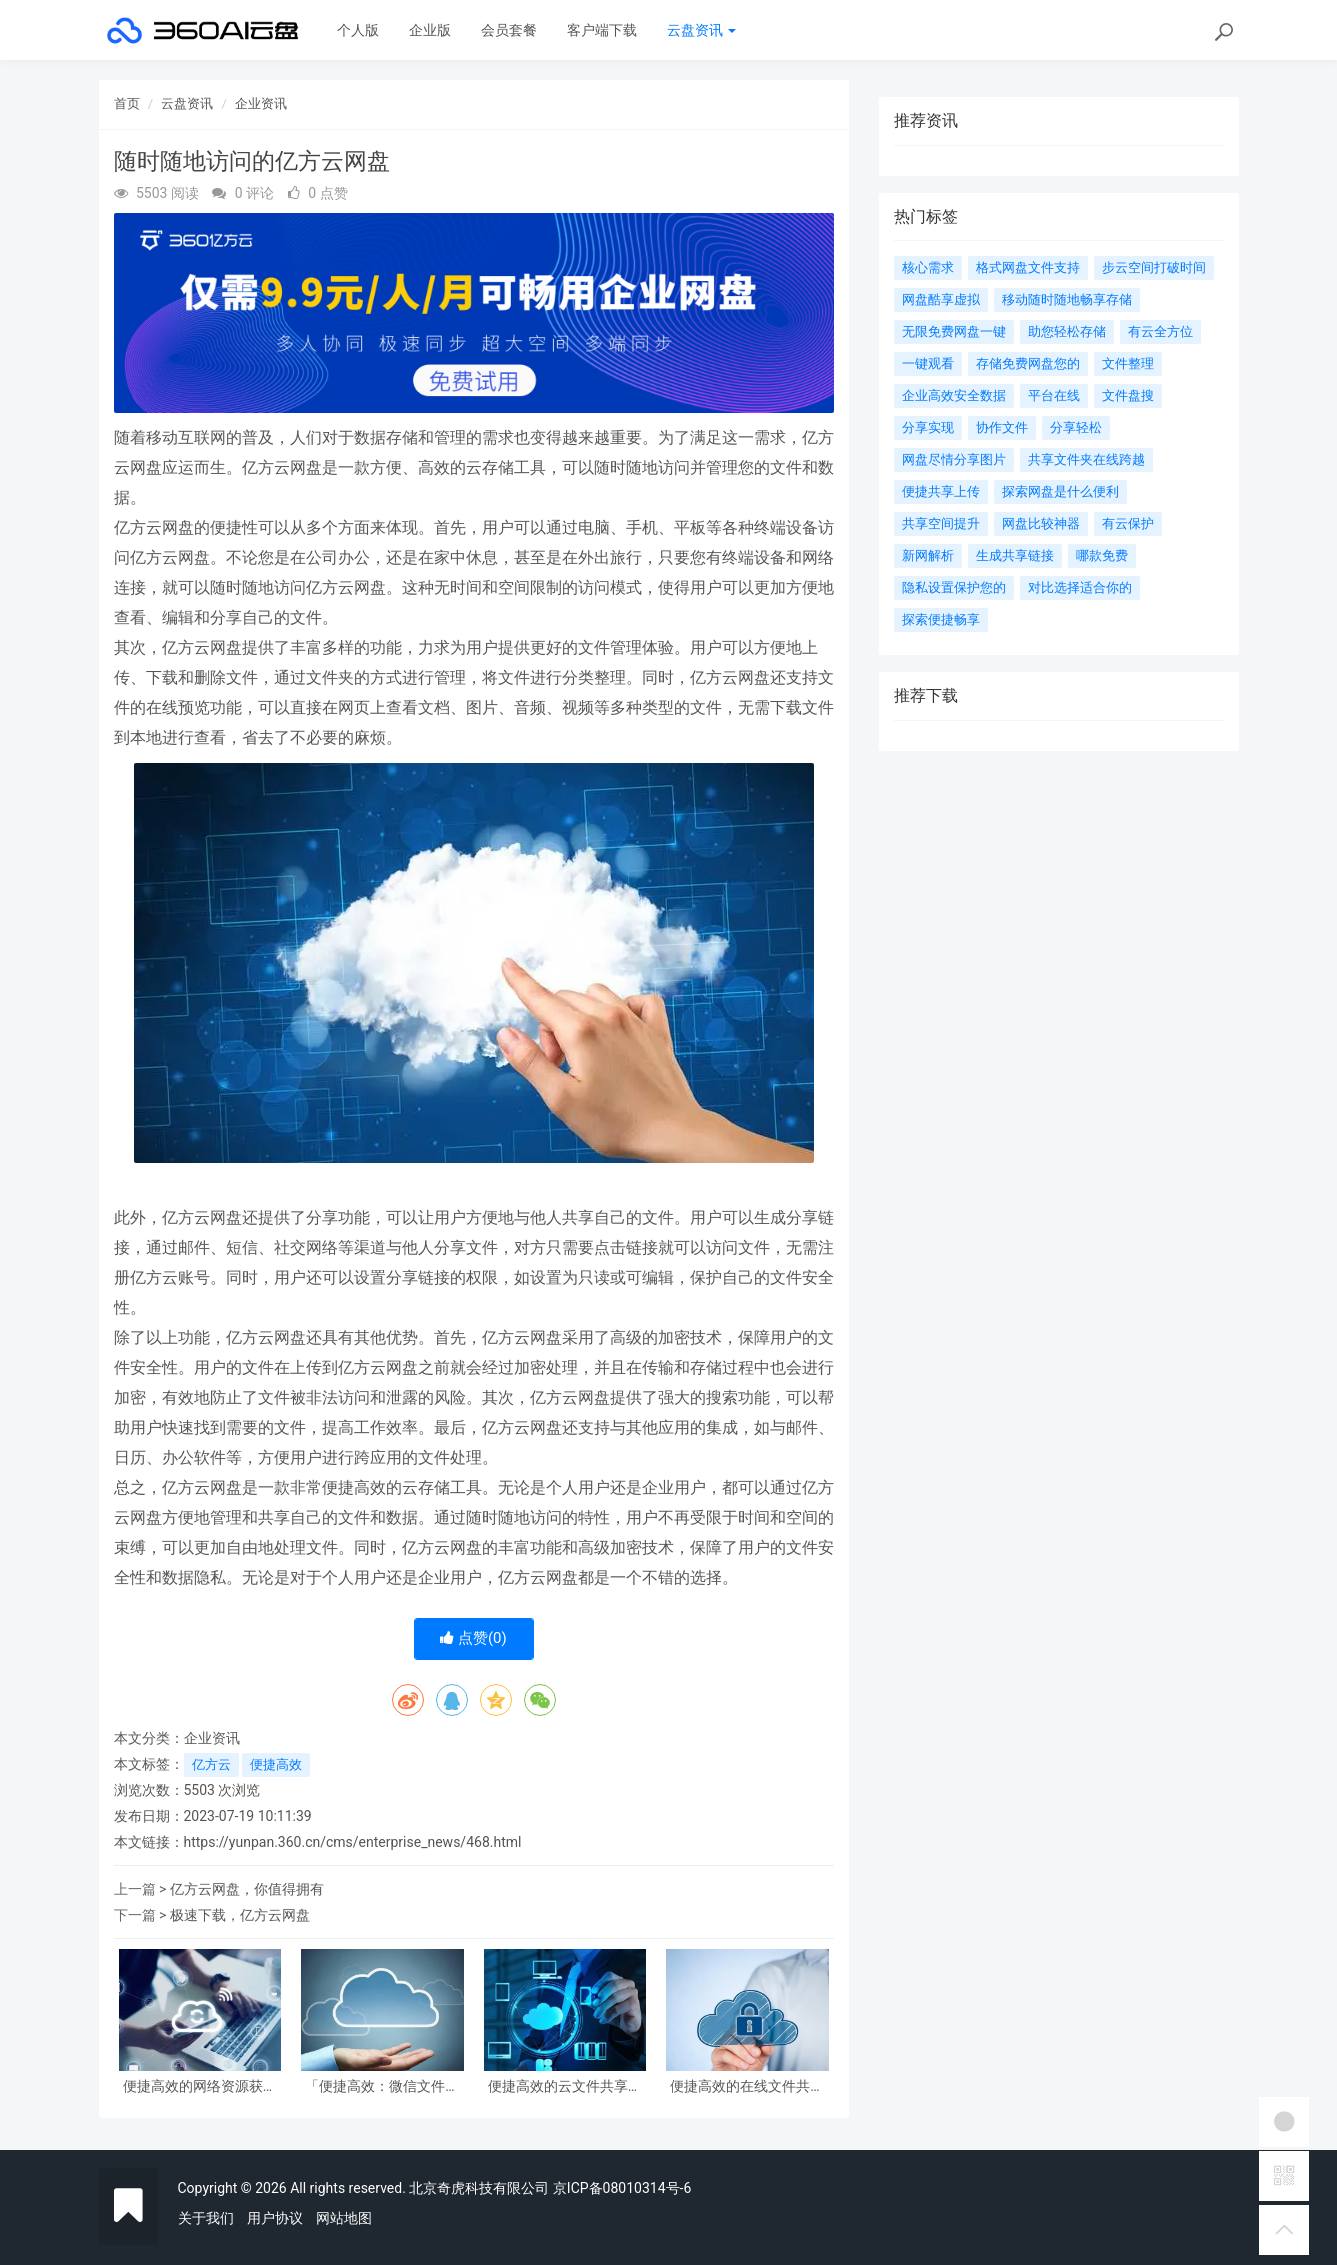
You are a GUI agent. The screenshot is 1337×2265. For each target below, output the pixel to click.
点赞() (473, 1638)
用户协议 (275, 2218)
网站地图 (344, 2218)
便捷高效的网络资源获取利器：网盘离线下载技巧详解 (200, 2086)
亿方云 (211, 1764)
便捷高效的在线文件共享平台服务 (747, 2086)
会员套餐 (509, 30)
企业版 (430, 30)
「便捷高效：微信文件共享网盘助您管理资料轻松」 (382, 2086)
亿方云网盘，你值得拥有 (247, 1889)
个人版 (358, 30)
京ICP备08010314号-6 (622, 2188)
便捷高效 (276, 1764)
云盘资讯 (701, 30)
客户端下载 (602, 30)
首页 (127, 103)
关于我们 (206, 2218)
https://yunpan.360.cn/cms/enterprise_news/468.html (353, 1842)
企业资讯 (261, 103)
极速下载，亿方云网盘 (240, 1915)
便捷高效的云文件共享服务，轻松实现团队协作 (565, 2086)
